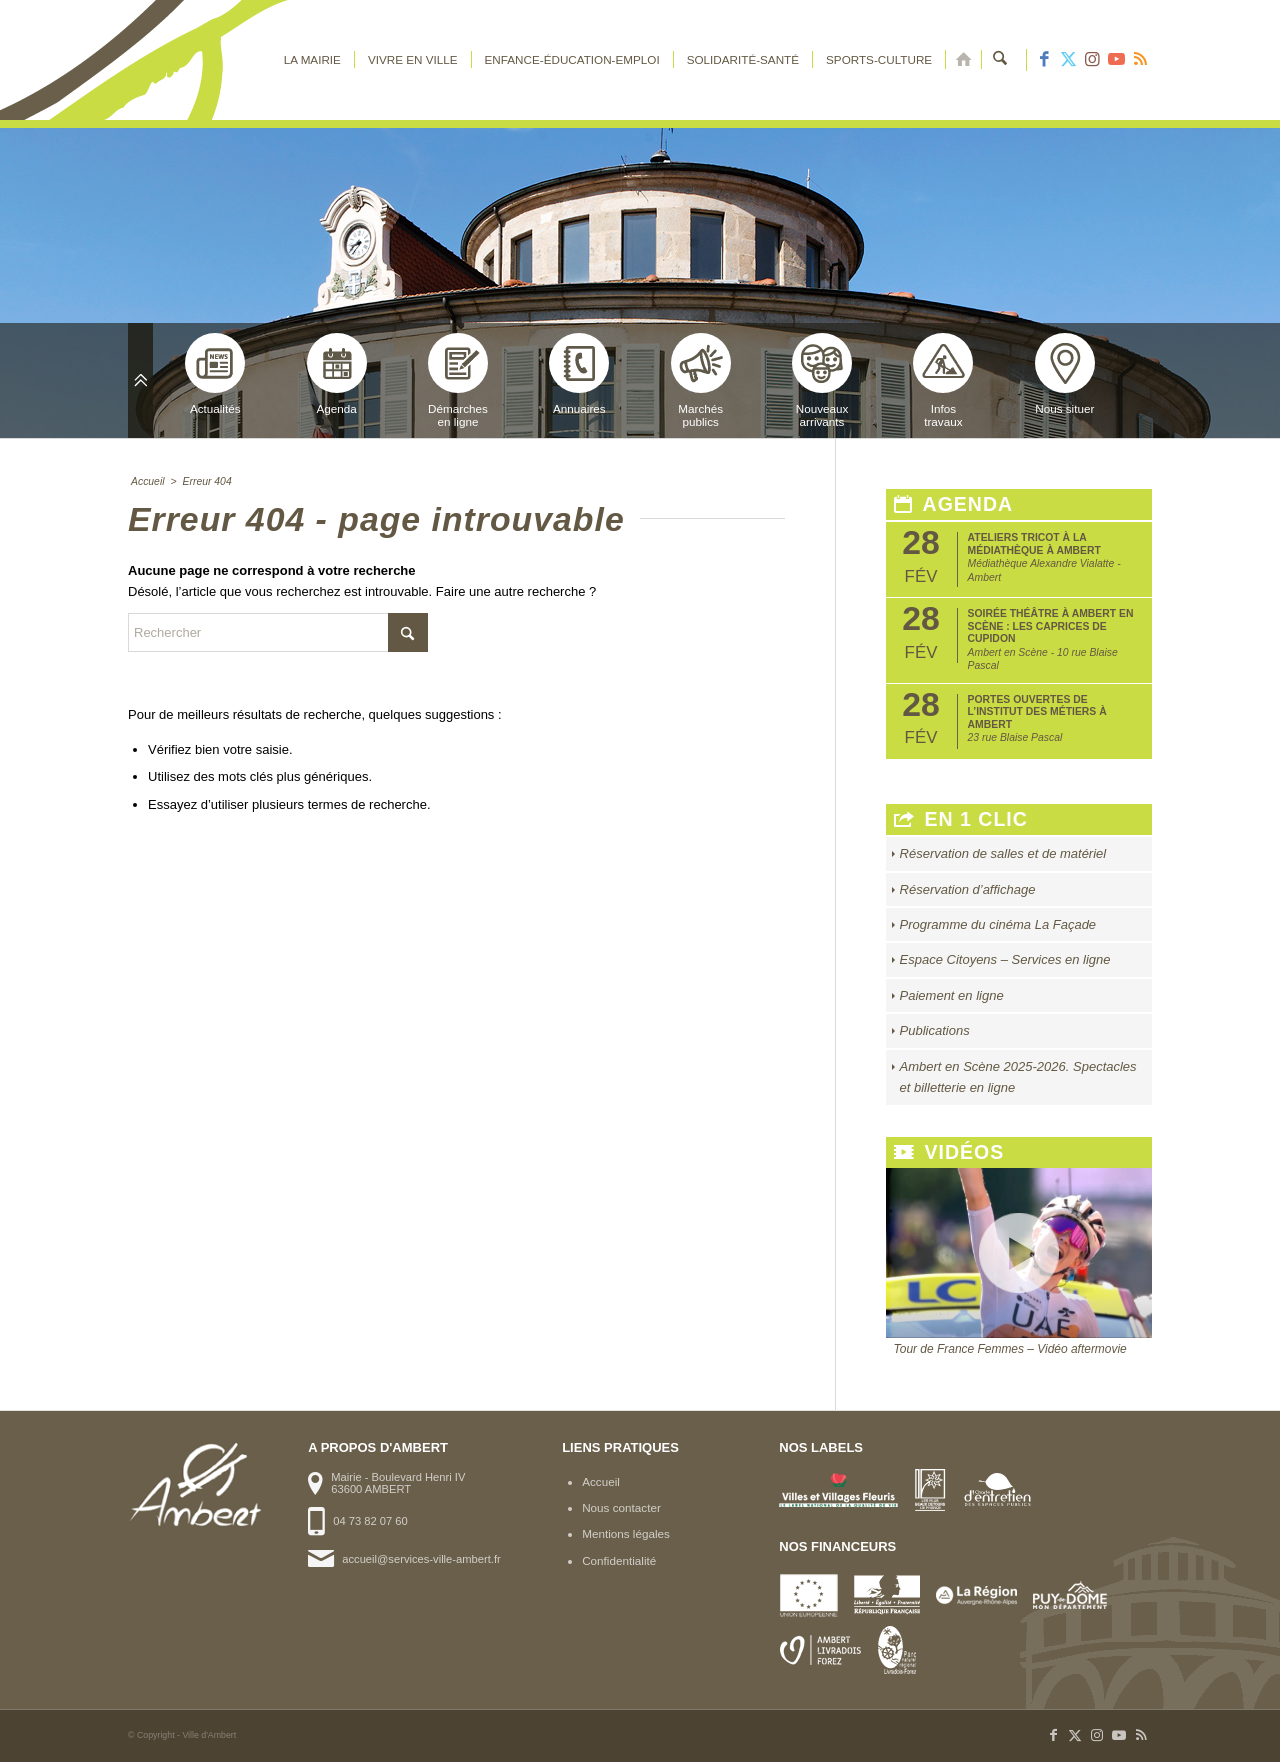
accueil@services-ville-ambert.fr (421, 1559)
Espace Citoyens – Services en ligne (1005, 959)
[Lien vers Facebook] (1044, 60)
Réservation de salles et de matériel (1003, 853)
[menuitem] (312, 60)
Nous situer (1065, 374)
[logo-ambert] (208, 60)
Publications (935, 1030)
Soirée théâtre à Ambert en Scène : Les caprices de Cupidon (1051, 626)
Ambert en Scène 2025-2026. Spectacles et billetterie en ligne (1018, 1077)
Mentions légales (626, 1533)
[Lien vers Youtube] (1116, 60)
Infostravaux (943, 380)
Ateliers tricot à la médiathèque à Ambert (1034, 543)
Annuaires (579, 374)
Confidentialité (619, 1560)
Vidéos (949, 1152)
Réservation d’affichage (968, 889)
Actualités (215, 374)
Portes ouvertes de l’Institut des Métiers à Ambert (1037, 712)
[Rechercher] (1000, 60)
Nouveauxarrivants (822, 380)
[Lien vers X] (1068, 60)
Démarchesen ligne (458, 380)
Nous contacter (621, 1507)
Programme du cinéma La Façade (998, 924)
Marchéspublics (701, 380)
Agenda (337, 374)
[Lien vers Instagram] (1092, 60)
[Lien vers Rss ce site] (1140, 60)
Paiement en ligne (952, 995)
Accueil (601, 1481)
